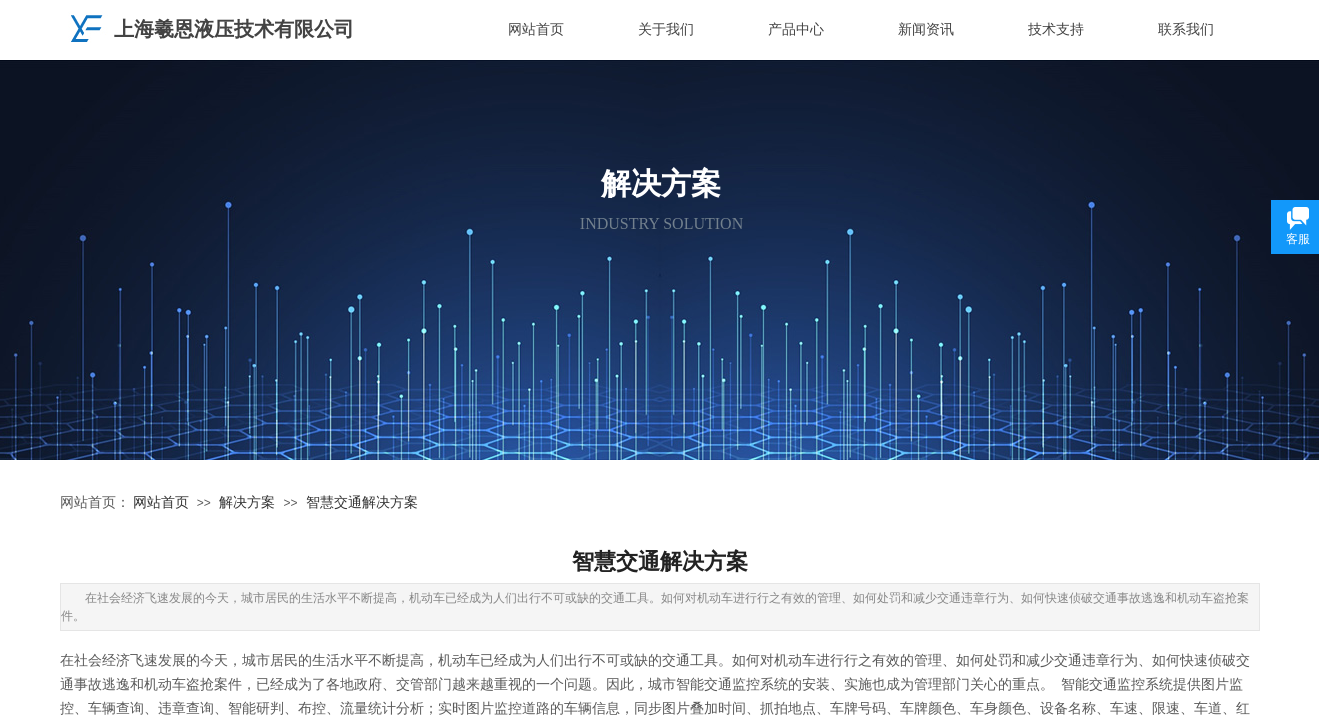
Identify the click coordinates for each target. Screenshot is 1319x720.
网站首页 (536, 29)
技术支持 (1056, 29)
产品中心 (796, 29)
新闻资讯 (926, 29)
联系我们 (1186, 29)
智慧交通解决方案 (362, 502)
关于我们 (666, 29)
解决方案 (247, 502)
